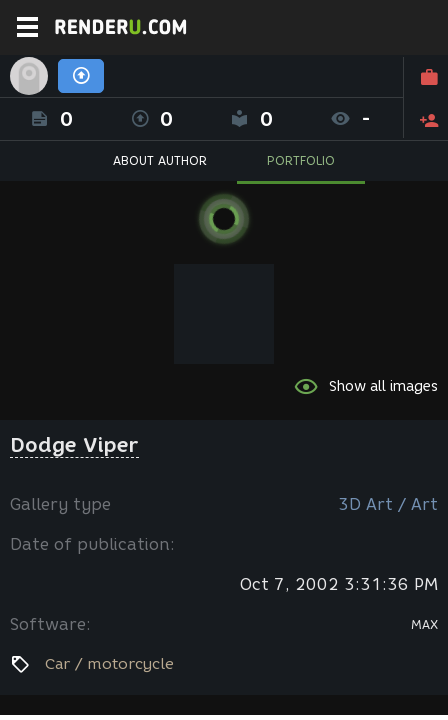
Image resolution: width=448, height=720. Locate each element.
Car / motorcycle (109, 664)
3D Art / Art (388, 504)
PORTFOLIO (301, 160)
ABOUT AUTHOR (160, 160)
